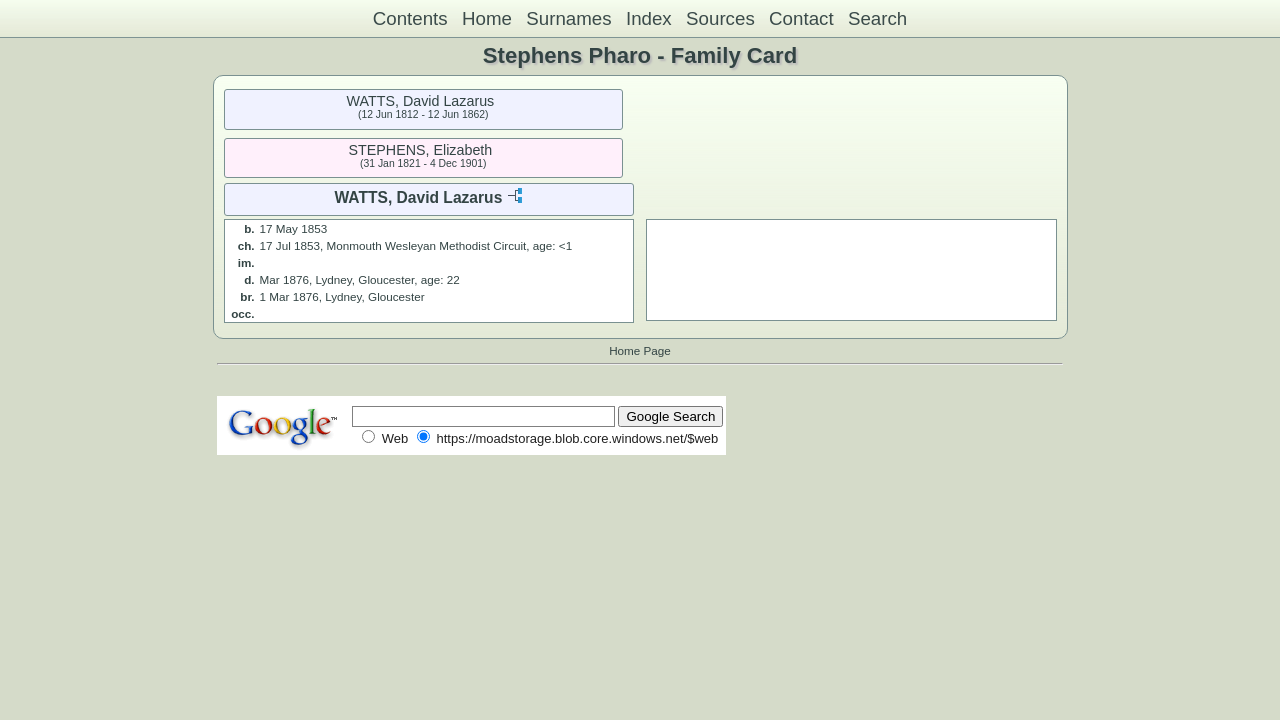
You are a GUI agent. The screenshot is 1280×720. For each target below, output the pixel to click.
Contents (410, 18)
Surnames (568, 18)
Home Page (640, 350)
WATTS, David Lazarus (421, 101)
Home (487, 18)
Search (877, 18)
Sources (720, 18)
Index (649, 18)
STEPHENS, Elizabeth (420, 150)
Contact (801, 18)
